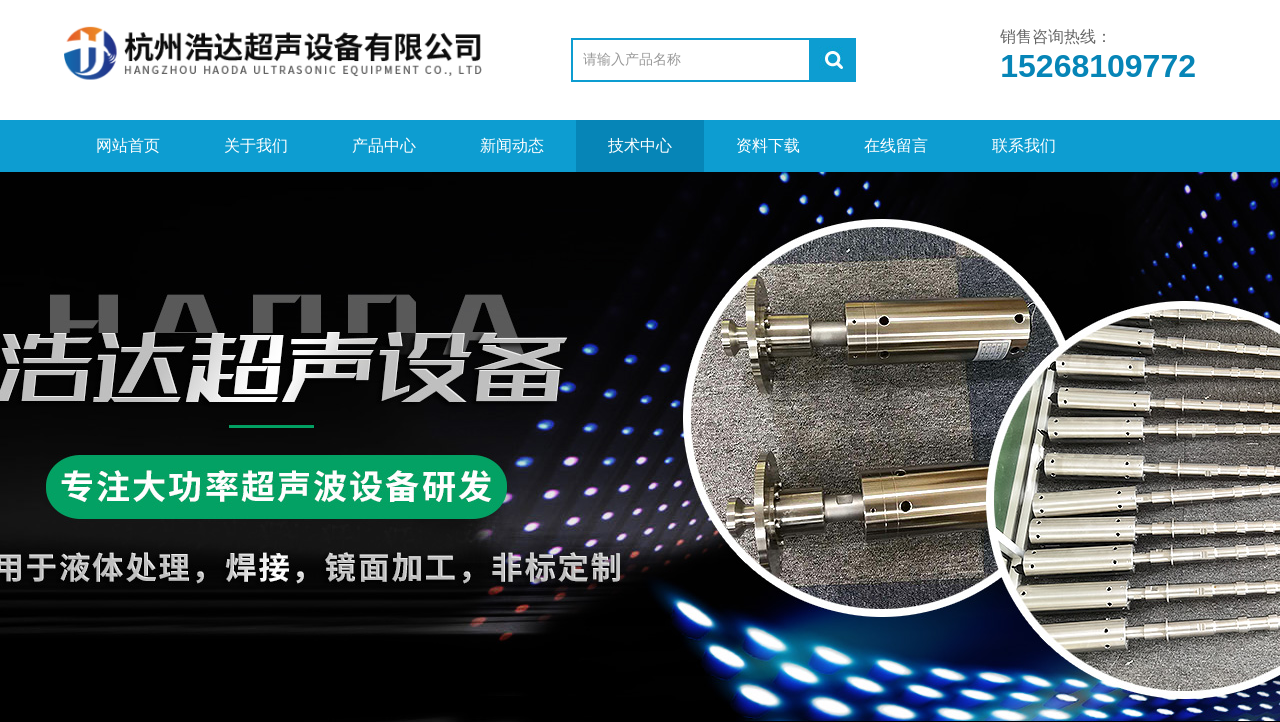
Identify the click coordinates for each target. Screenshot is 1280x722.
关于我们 (256, 145)
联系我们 (1024, 145)
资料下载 (768, 145)
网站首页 (128, 145)
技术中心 (640, 145)
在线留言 (896, 145)
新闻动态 (512, 145)
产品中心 (384, 145)
